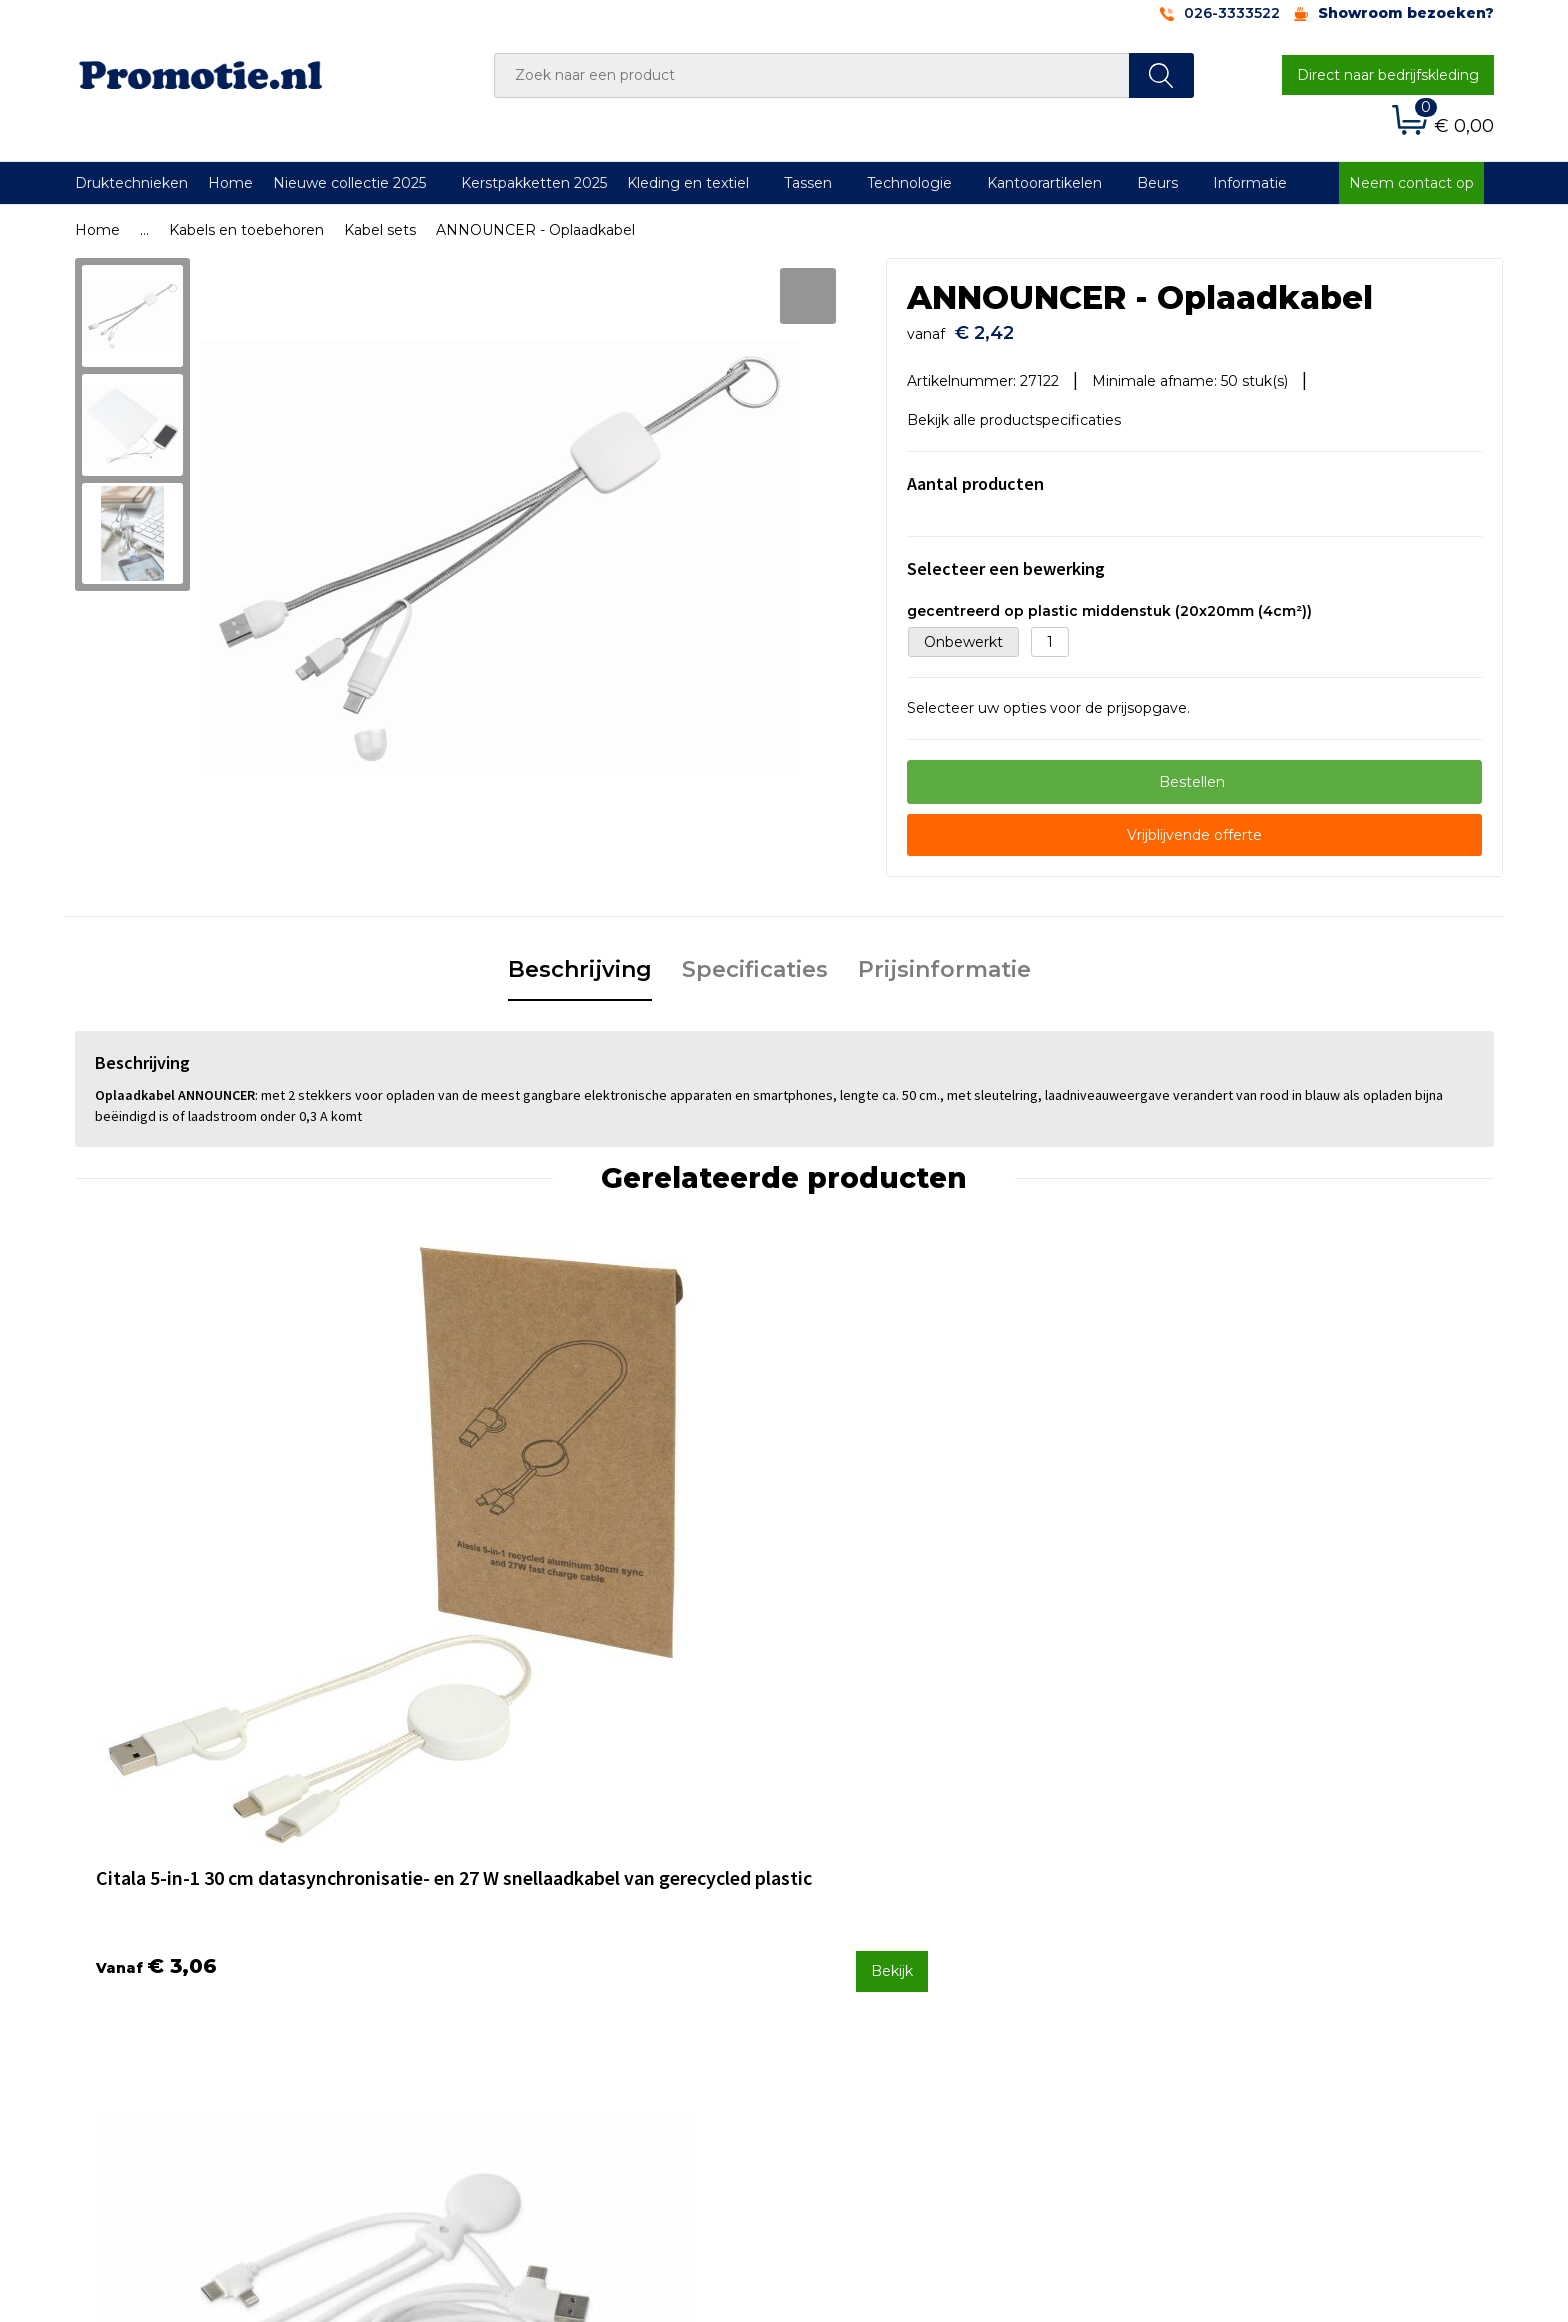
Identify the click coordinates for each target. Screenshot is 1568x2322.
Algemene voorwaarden (1245, 1890)
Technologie (909, 183)
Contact (837, 1890)
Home (230, 183)
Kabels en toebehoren (246, 230)
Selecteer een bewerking (1006, 558)
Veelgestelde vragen (529, 1917)
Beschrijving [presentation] (580, 959)
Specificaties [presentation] (755, 959)
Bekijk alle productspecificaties (1021, 410)
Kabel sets (380, 230)
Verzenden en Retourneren (905, 1943)
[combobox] (812, 75)
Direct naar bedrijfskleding (1388, 75)
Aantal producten (975, 473)
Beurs (1157, 183)
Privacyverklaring (1220, 1943)
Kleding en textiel (688, 183)
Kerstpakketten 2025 (534, 183)
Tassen (808, 183)
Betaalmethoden (869, 1917)
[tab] (580, 961)
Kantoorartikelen (1044, 183)
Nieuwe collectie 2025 (349, 183)
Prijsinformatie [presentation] (944, 959)
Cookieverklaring (1219, 1917)
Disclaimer (1197, 1970)
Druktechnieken (131, 183)
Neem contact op (1411, 183)
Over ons (488, 1890)
